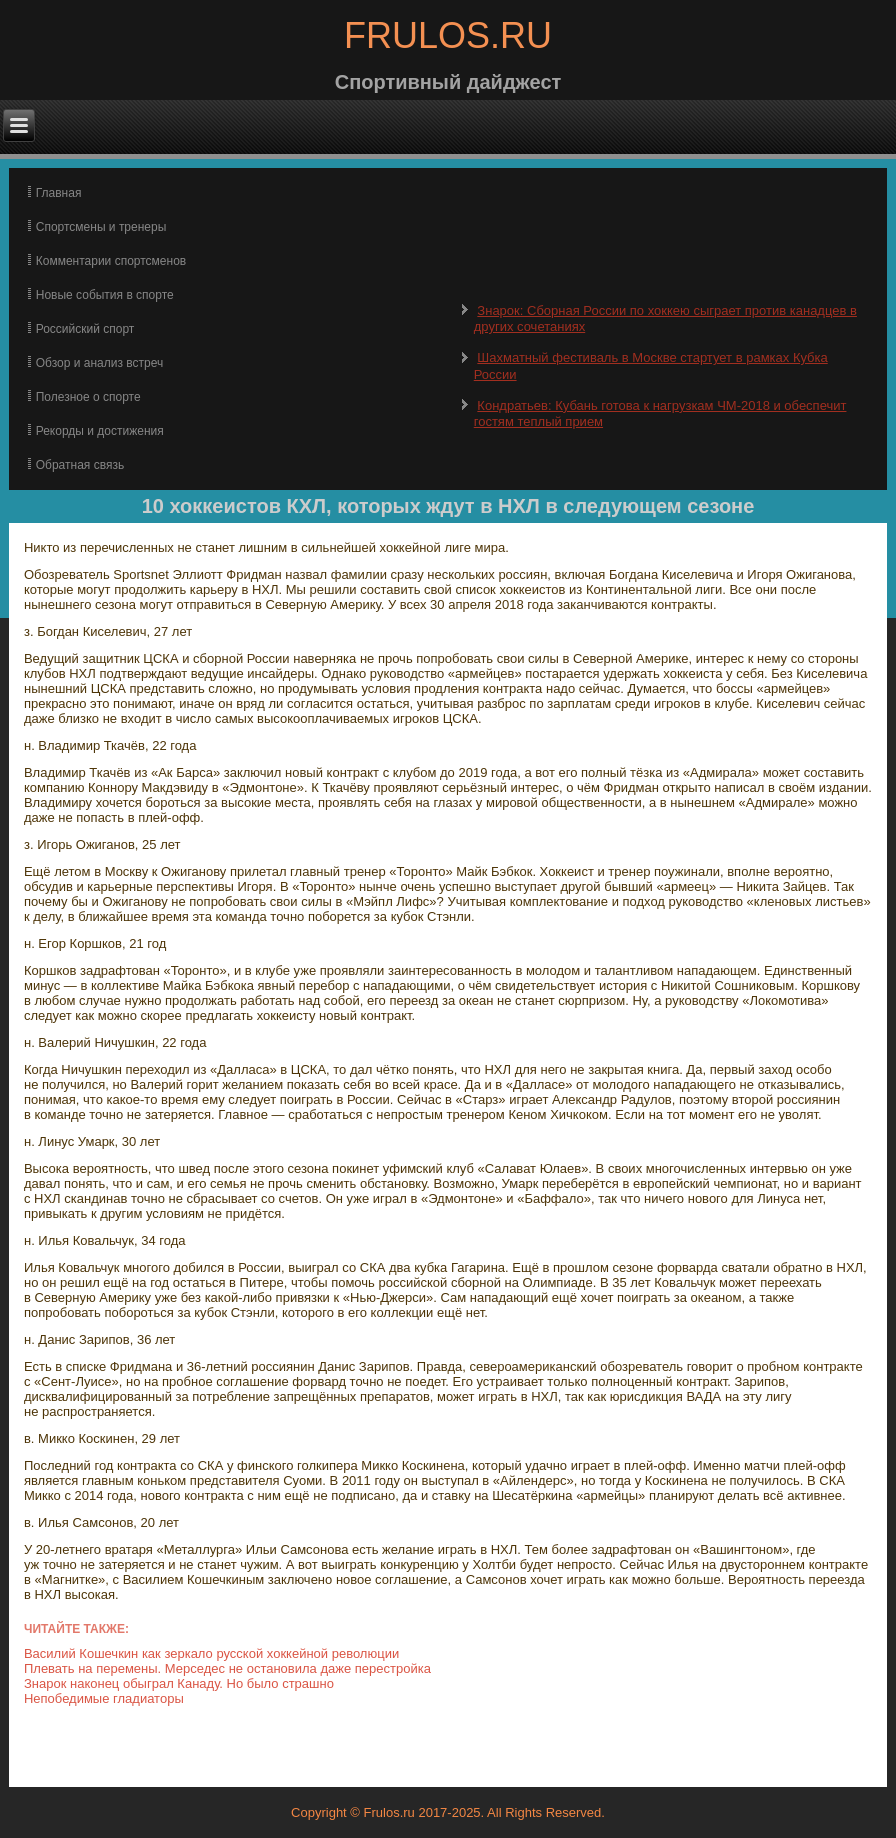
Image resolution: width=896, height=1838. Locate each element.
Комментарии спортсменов (111, 261)
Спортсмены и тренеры (101, 227)
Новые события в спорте (105, 295)
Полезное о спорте (88, 397)
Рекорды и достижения (100, 431)
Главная (59, 193)
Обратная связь (80, 465)
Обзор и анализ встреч (99, 363)
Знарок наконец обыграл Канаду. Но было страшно (179, 1683)
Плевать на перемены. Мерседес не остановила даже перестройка (227, 1668)
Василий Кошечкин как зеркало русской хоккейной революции (211, 1653)
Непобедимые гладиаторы (104, 1698)
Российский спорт (85, 329)
